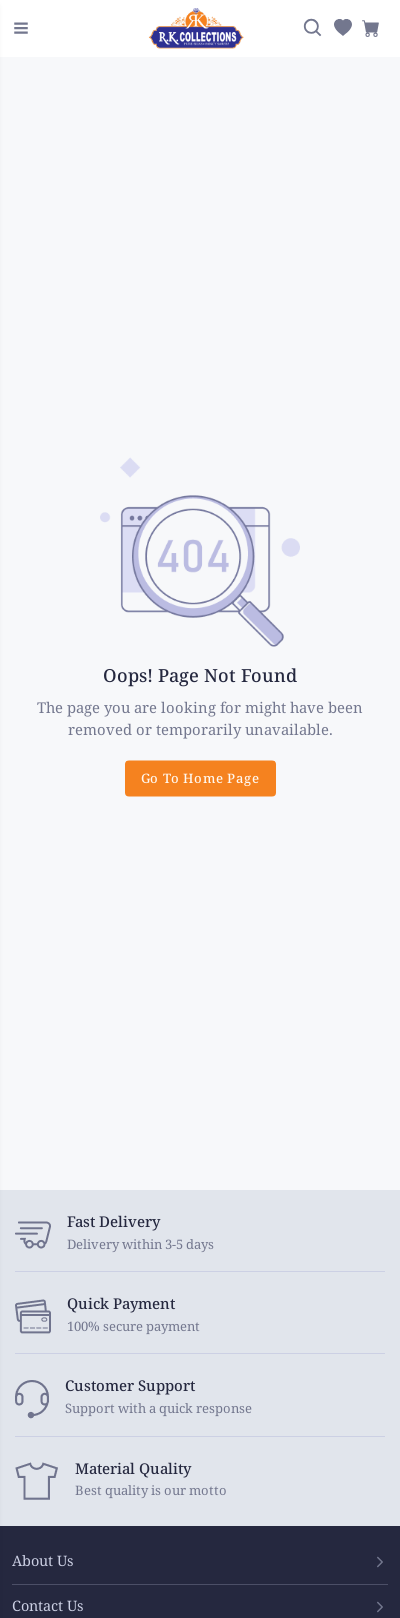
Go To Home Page (200, 778)
